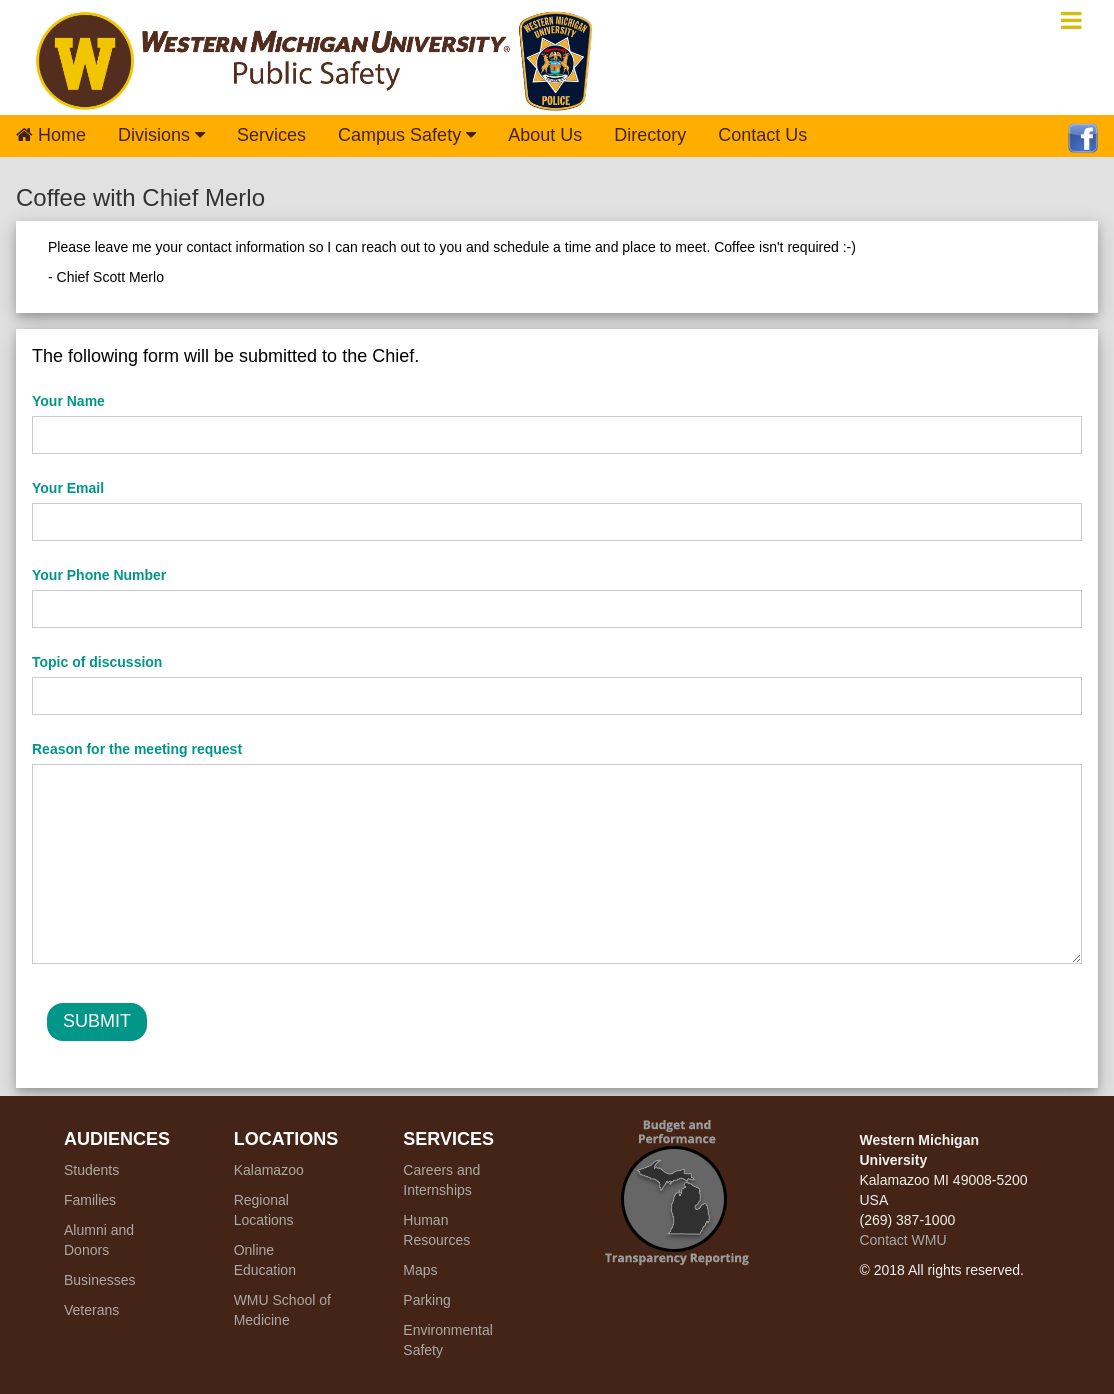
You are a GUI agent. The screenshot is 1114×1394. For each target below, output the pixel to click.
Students (91, 1170)
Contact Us (762, 135)
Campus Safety (407, 135)
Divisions (161, 135)
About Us (545, 135)
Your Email (68, 488)
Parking (426, 1300)
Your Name (68, 401)
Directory (650, 135)
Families (90, 1200)
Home (51, 135)
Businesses (100, 1280)
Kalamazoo (269, 1170)
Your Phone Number (99, 575)
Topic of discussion (97, 662)
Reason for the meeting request (137, 749)
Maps (420, 1270)
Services (271, 135)
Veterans (91, 1310)
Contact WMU (902, 1240)
